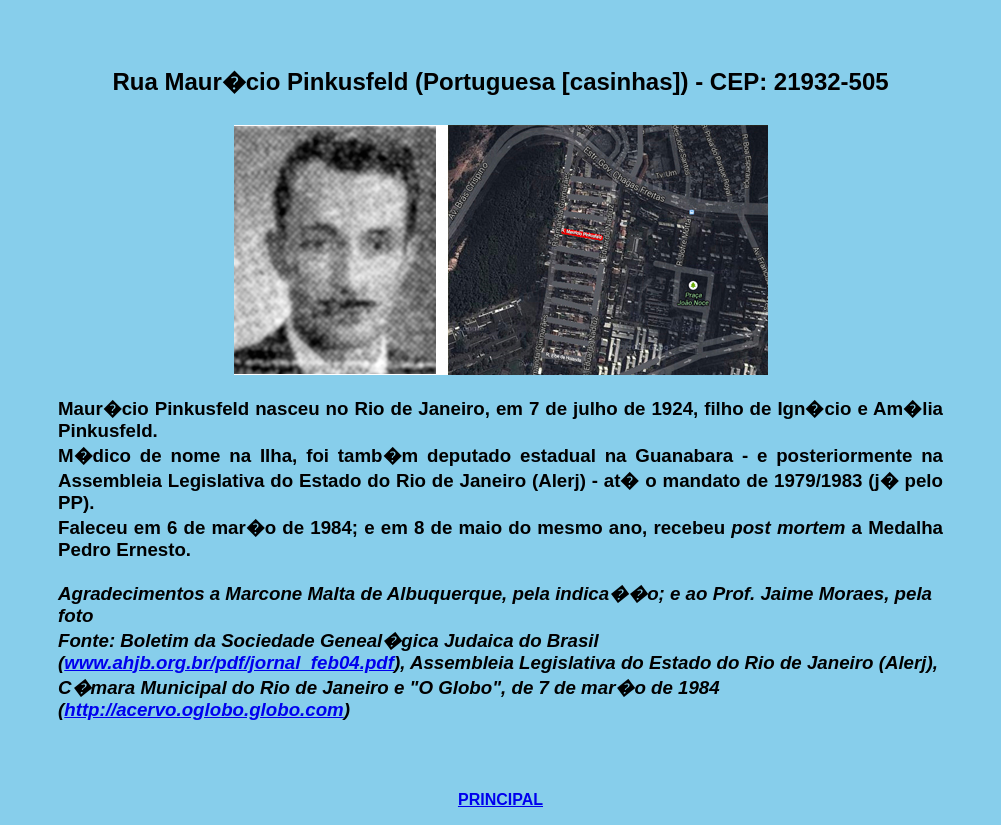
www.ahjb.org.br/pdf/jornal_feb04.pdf (229, 662)
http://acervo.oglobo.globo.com (204, 709)
